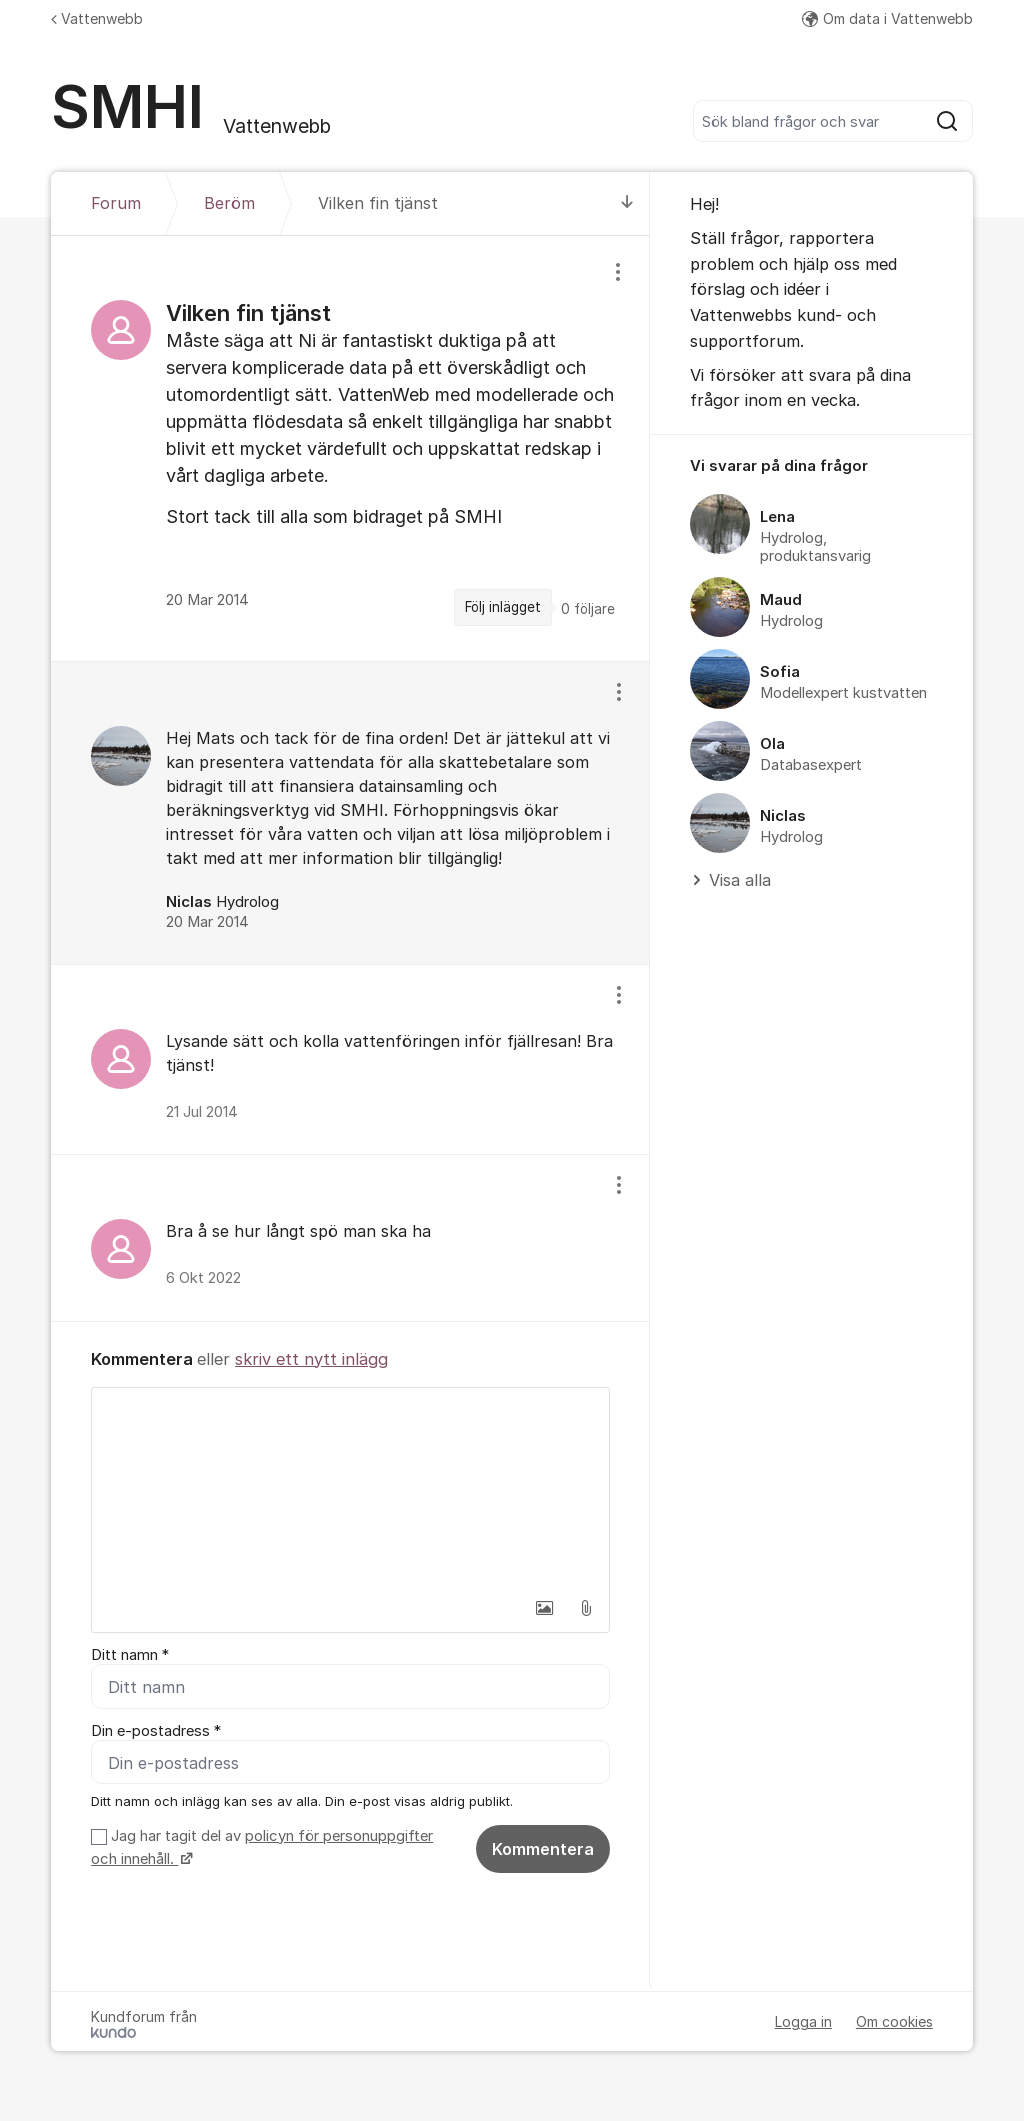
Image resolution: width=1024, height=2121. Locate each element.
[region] (350, 448)
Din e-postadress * (156, 1731)
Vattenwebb (97, 18)
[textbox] (350, 1488)
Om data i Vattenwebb (887, 18)
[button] (544, 1608)
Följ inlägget (503, 607)
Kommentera (543, 1849)
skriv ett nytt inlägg (311, 1359)
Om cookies (894, 2021)
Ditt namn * (130, 1655)
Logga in (803, 2021)
